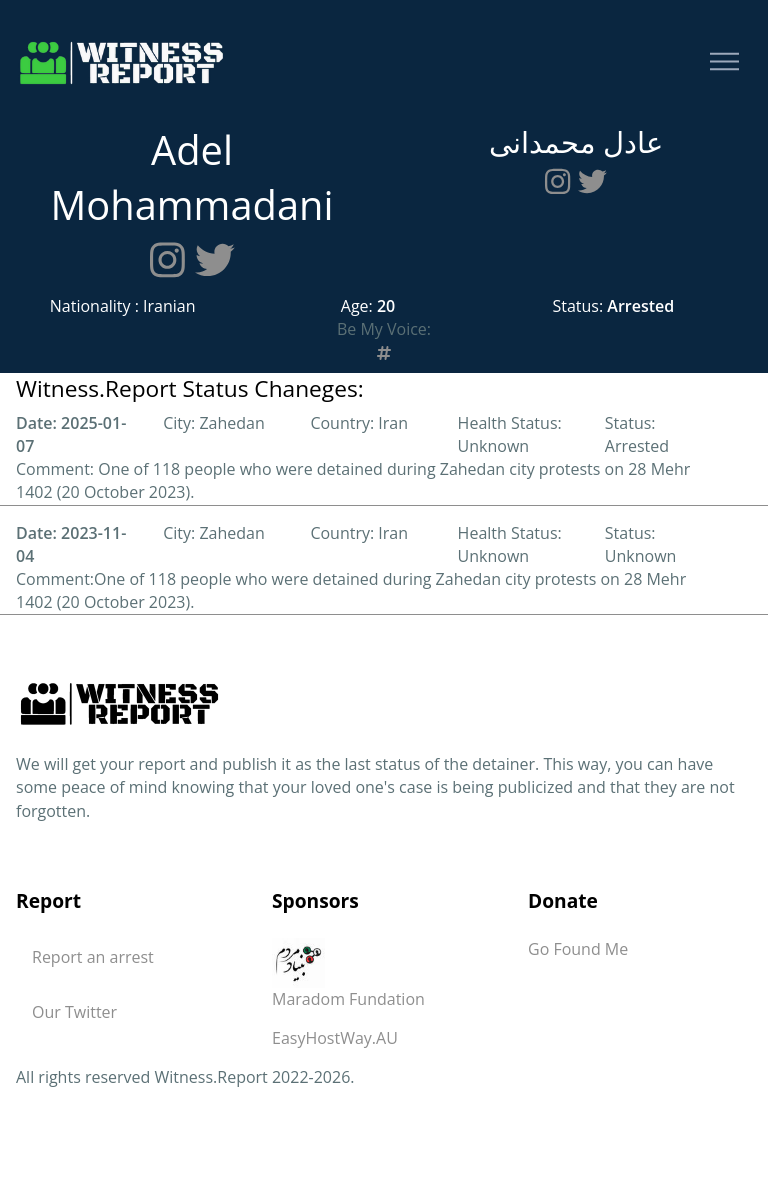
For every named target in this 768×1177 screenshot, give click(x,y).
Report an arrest (93, 957)
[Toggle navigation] (724, 62)
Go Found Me (578, 949)
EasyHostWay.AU (335, 1038)
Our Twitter (74, 1012)
